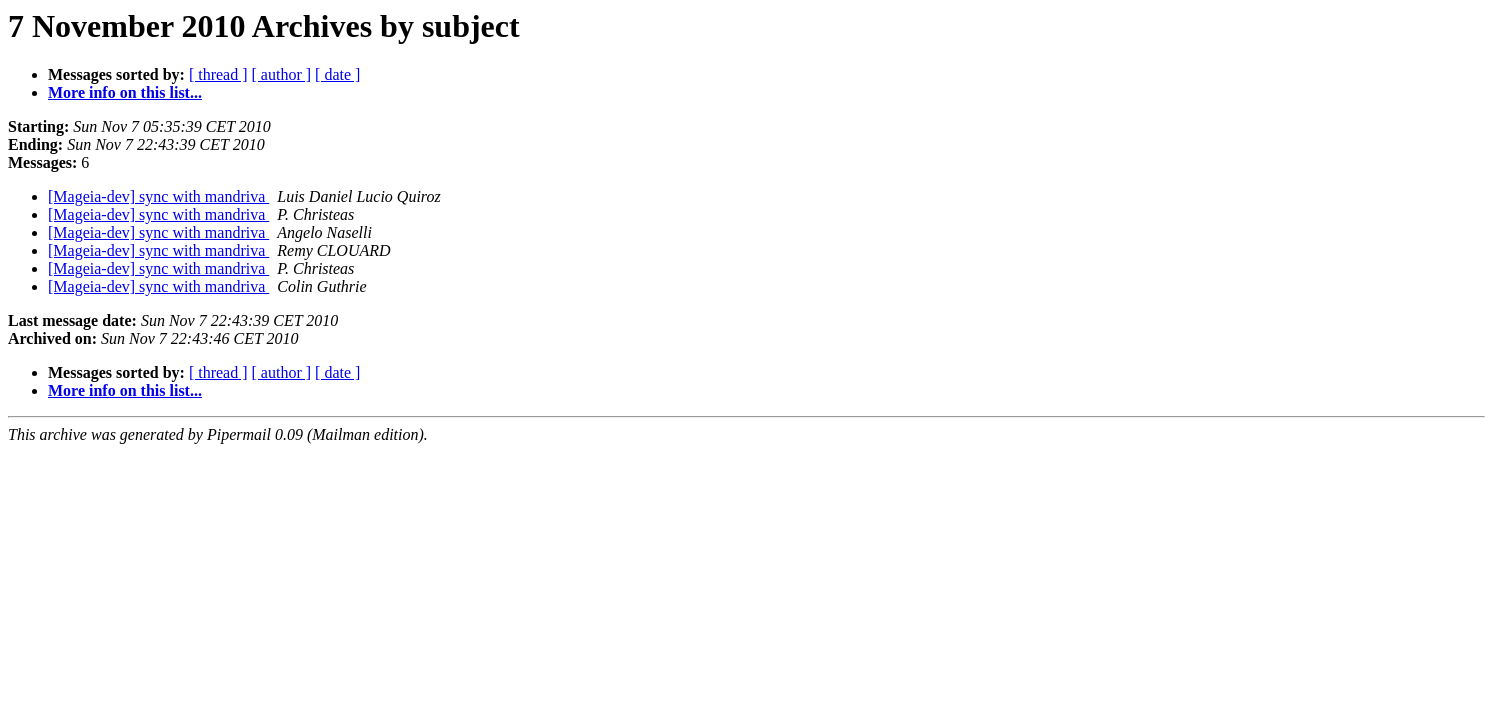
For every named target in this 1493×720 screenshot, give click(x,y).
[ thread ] (218, 74)
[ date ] (337, 74)
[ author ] (282, 74)
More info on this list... (125, 92)
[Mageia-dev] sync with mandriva (158, 196)
